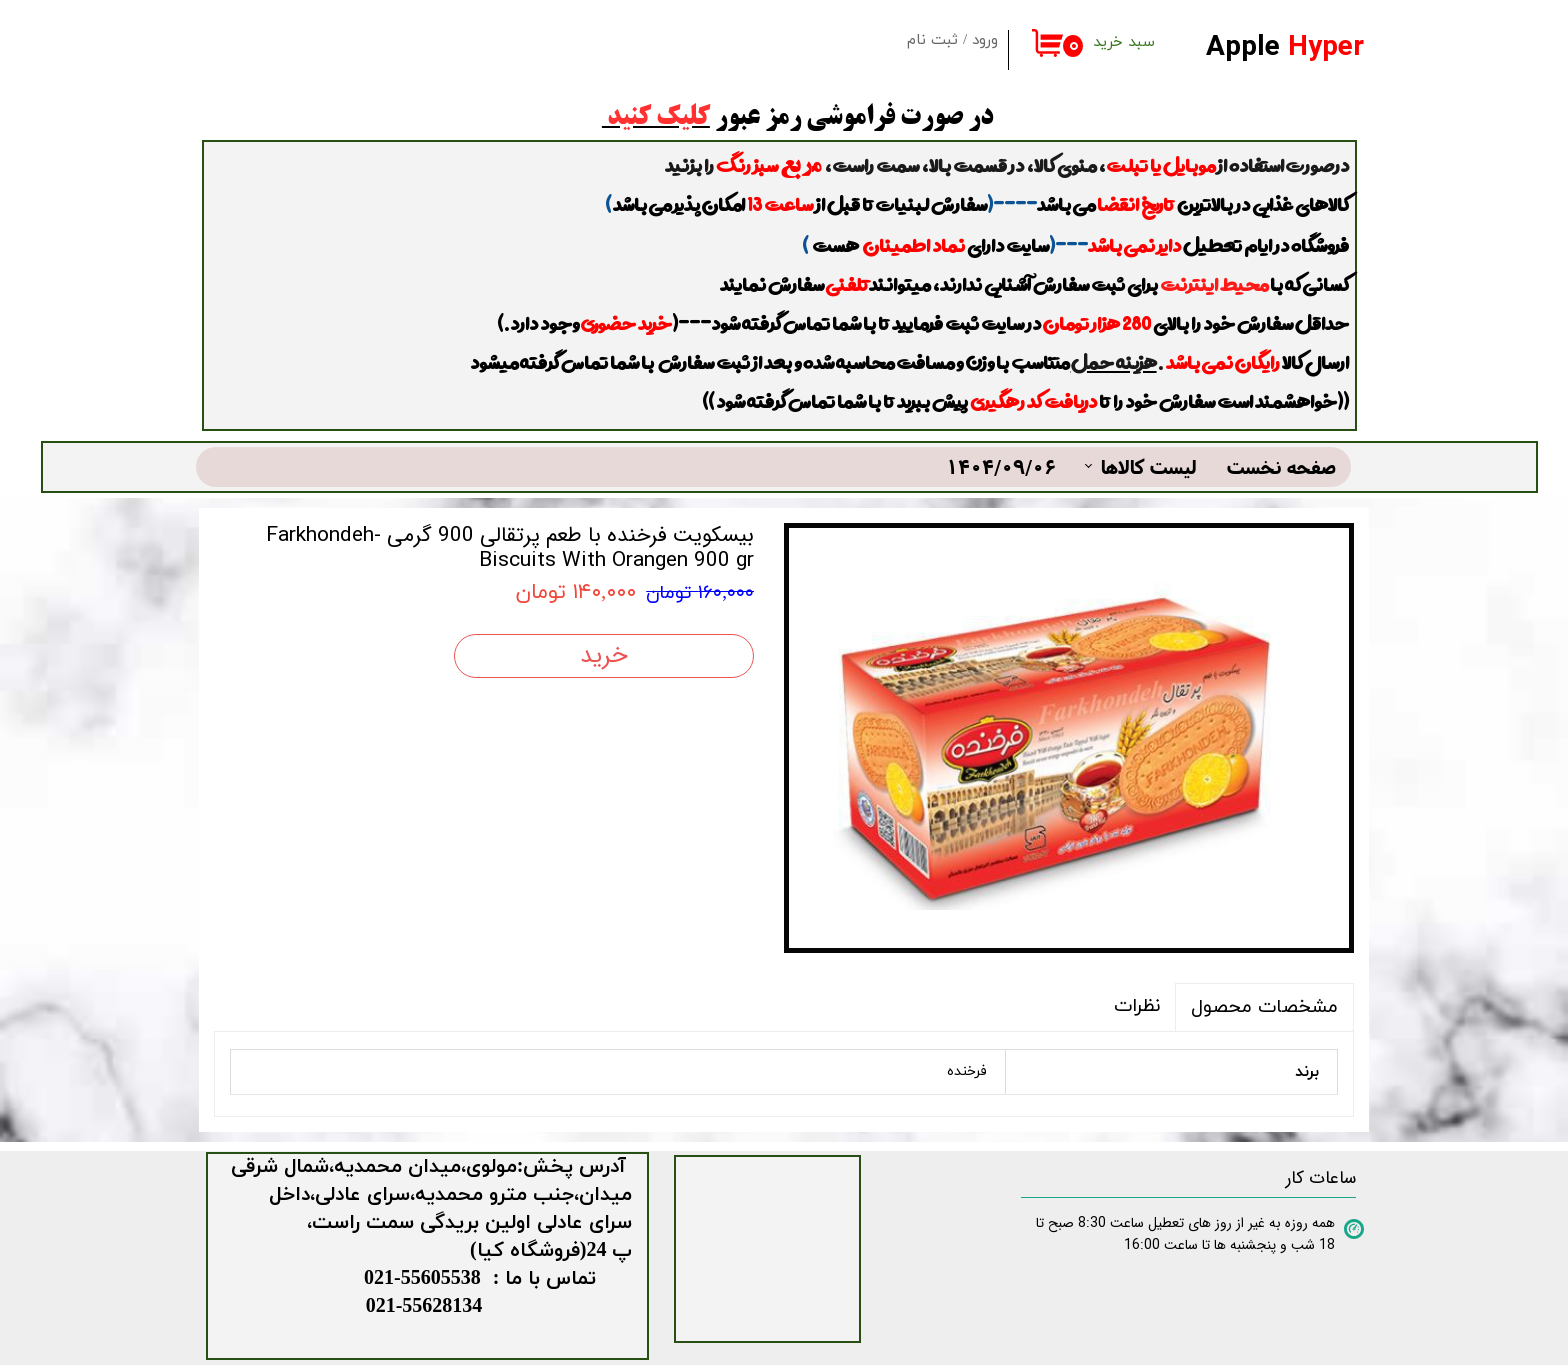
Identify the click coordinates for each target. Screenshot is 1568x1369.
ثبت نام (932, 40)
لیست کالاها (1149, 466)
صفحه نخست (1281, 466)
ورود (985, 40)
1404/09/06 (1001, 466)
